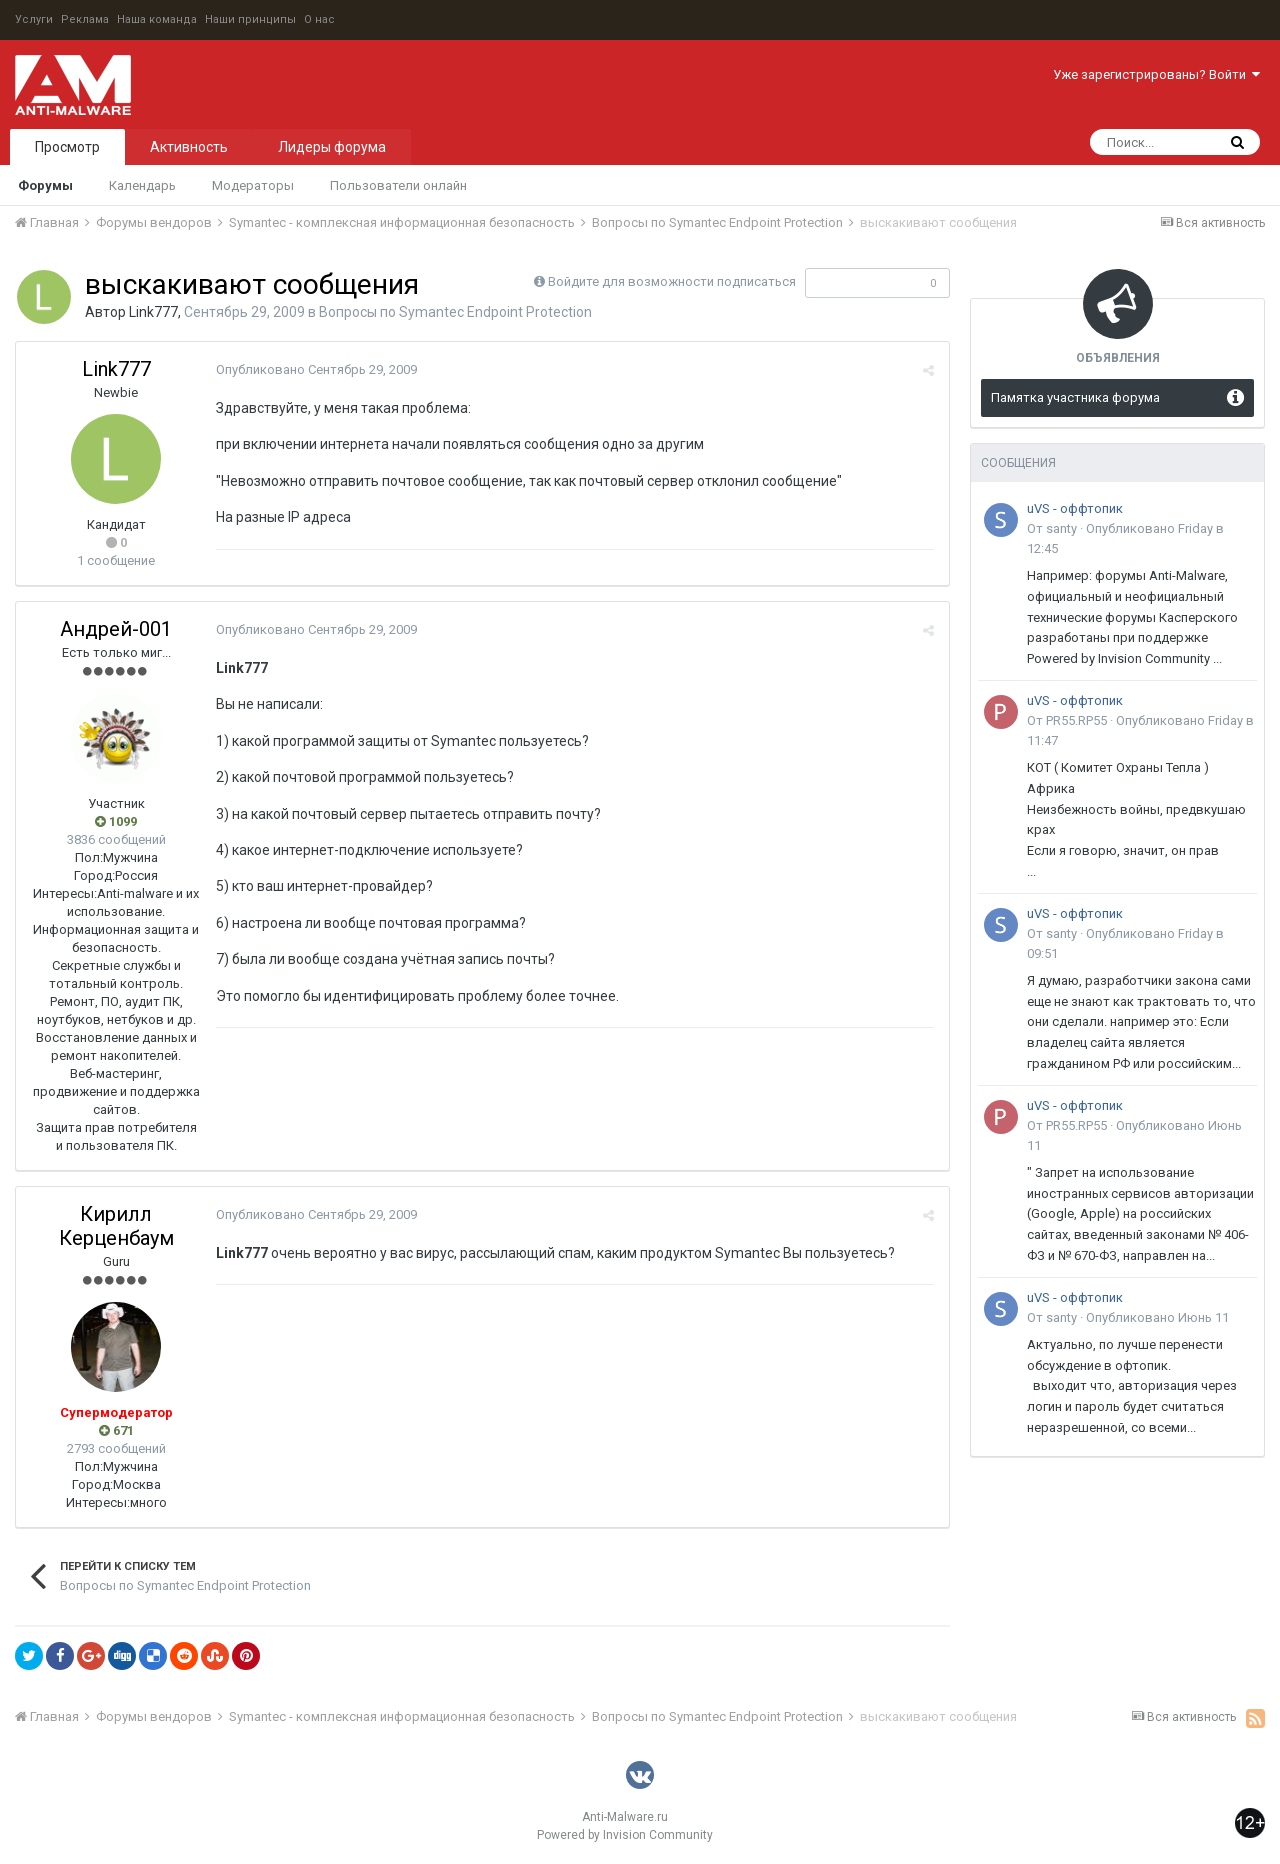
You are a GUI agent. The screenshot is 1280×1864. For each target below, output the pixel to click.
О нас (319, 19)
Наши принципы (250, 19)
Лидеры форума (332, 147)
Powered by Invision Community (625, 1835)
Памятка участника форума (1075, 397)
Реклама (85, 19)
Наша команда (157, 19)
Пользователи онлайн (398, 185)
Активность (189, 147)
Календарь (142, 185)
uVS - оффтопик (1075, 508)
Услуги (34, 19)
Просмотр (67, 147)
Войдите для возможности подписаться (672, 281)
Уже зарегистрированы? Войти (1156, 74)
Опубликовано (316, 369)
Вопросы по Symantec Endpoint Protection (455, 312)
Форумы (45, 185)
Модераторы (253, 185)
